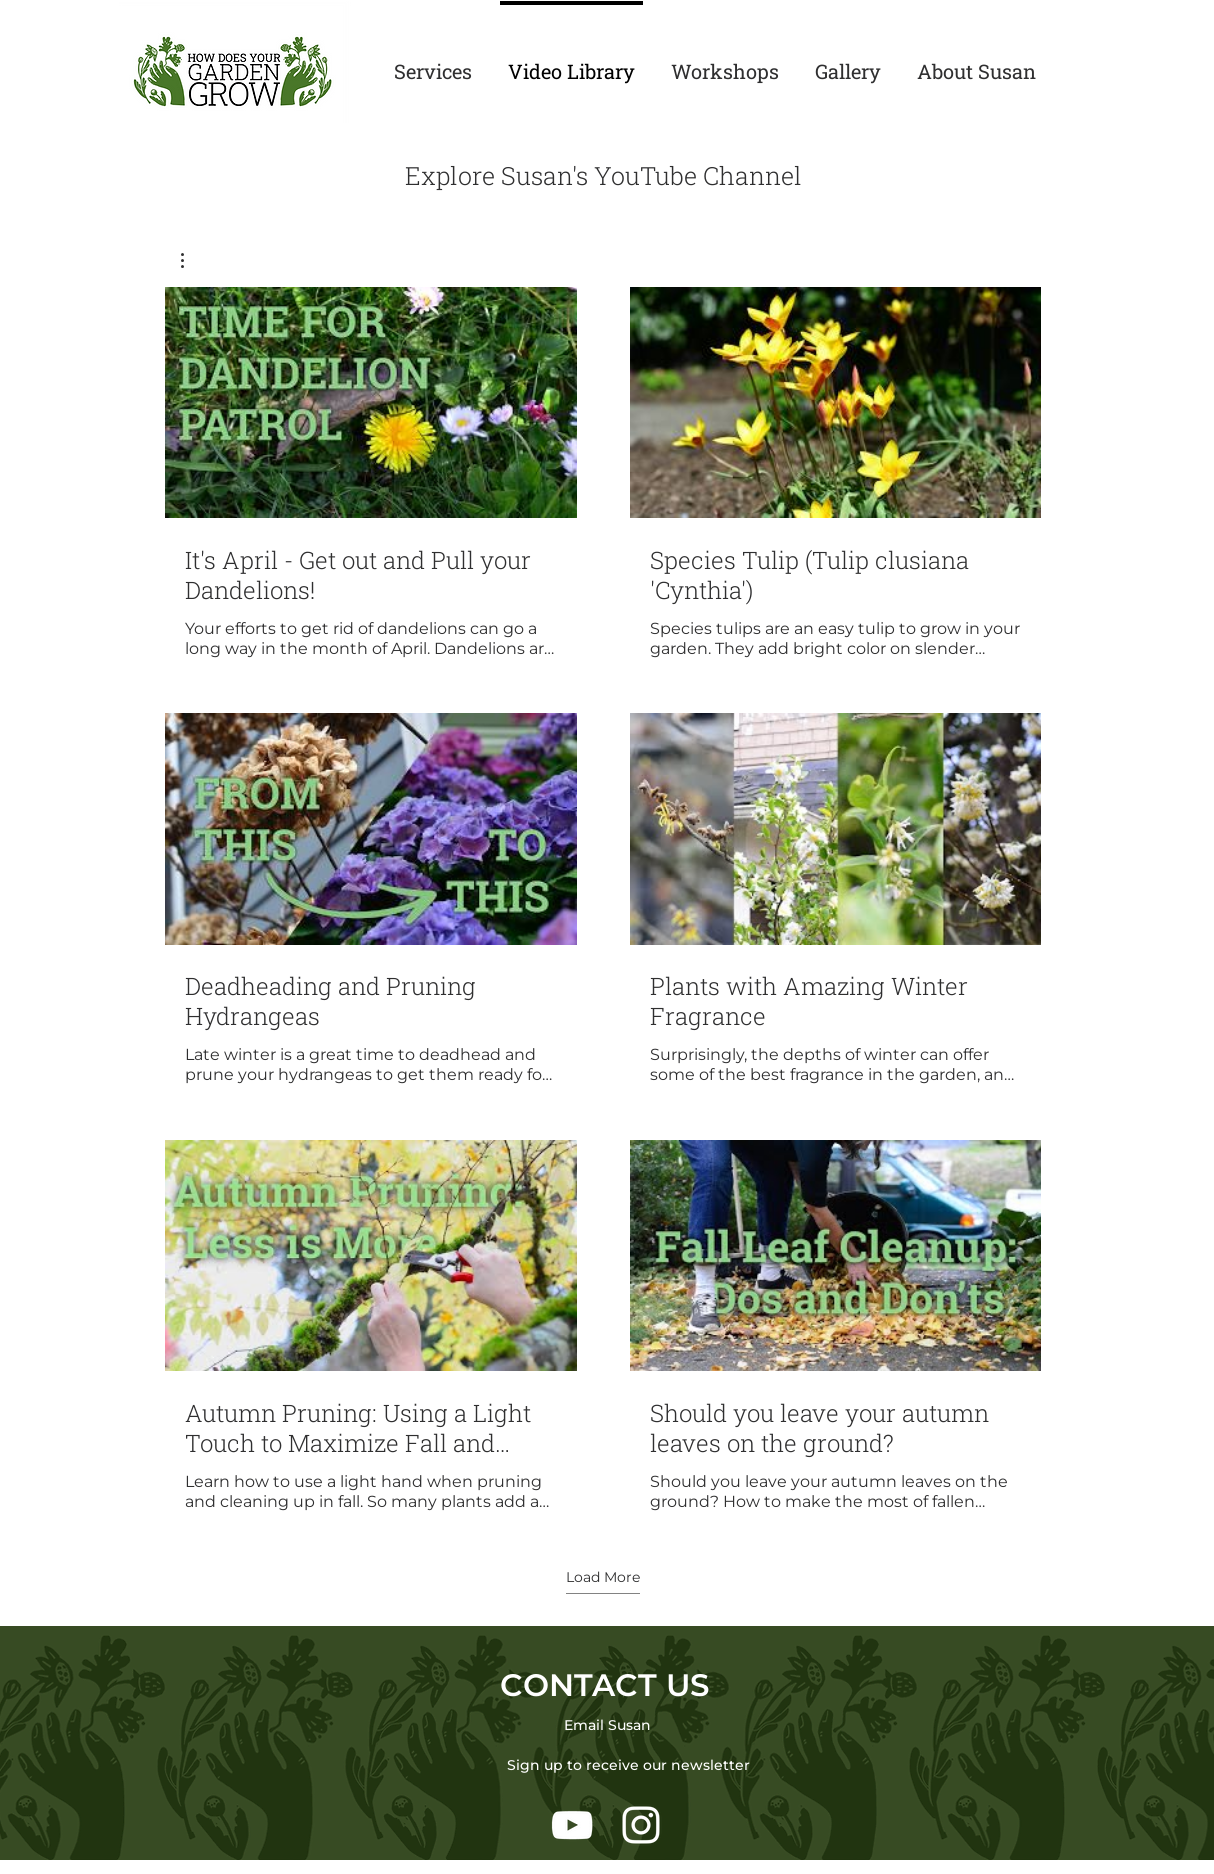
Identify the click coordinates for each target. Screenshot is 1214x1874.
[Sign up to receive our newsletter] (628, 1765)
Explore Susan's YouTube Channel (603, 175)
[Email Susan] (607, 1725)
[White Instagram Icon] (641, 1825)
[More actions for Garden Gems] (192, 260)
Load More (603, 1577)
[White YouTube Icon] (572, 1825)
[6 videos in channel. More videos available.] (603, 900)
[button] (192, 260)
